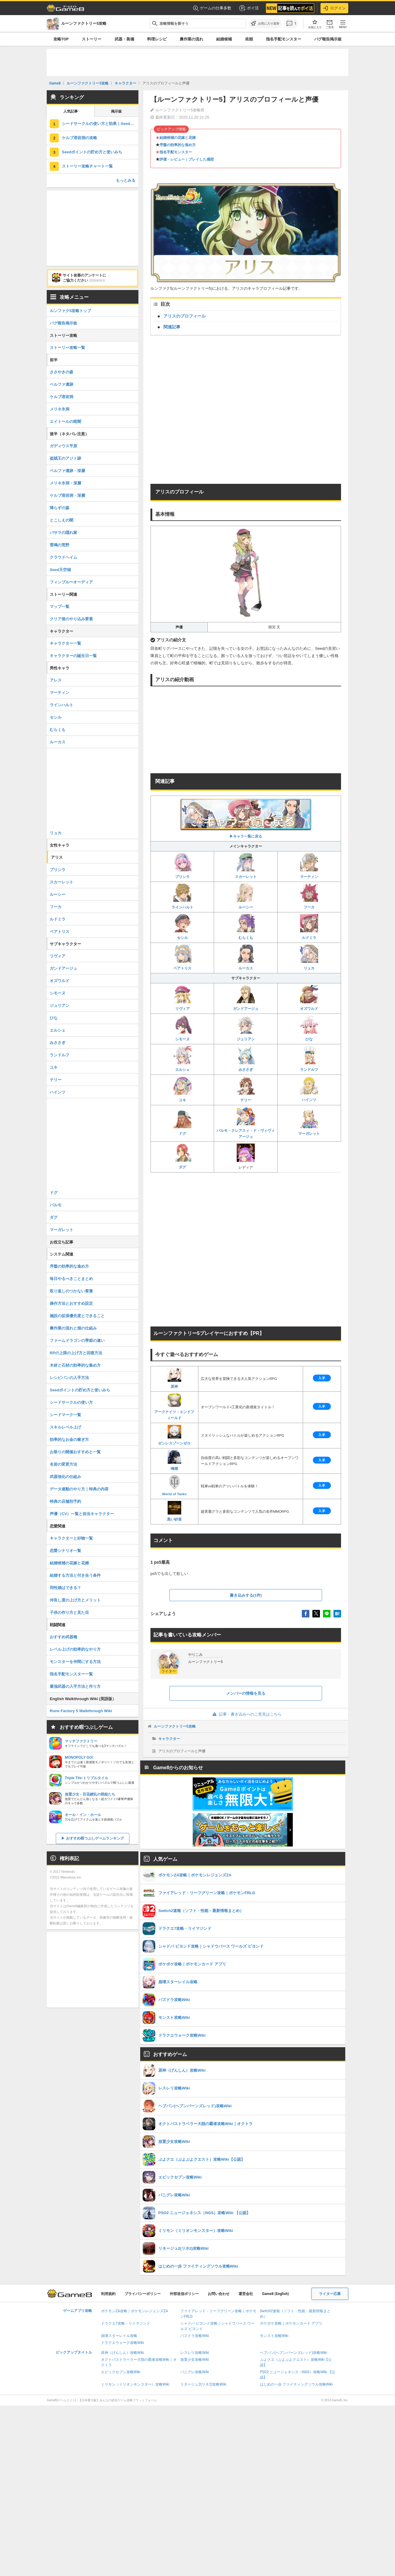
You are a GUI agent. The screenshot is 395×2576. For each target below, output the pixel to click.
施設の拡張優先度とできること (77, 1316)
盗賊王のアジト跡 (65, 458)
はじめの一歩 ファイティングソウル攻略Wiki (296, 2384)
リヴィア (182, 998)
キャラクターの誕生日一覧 (73, 655)
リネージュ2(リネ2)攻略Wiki (203, 2384)
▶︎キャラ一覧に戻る (245, 818)
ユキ (182, 1089)
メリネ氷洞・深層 (65, 483)
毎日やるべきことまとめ (71, 1278)
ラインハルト (182, 896)
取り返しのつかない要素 (71, 1291)
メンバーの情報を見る (245, 1693)
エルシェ (182, 1059)
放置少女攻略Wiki (194, 2359)
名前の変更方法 (63, 1464)
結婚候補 (224, 39)
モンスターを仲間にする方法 (75, 1661)
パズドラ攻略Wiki (194, 2336)
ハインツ (309, 1089)
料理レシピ (157, 39)
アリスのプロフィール (184, 316)
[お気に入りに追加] (265, 23)
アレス (56, 680)
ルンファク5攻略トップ (70, 310)
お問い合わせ (218, 2294)
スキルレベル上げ (65, 1427)
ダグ (182, 1156)
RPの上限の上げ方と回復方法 (76, 1353)
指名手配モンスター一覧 (71, 1674)
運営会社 (246, 2294)
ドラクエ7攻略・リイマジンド (125, 2323)
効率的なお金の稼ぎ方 (69, 1439)
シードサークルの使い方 (71, 1402)
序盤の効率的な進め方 (178, 145)
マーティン (309, 866)
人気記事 (70, 111)
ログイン (334, 8)
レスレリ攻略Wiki (194, 2353)
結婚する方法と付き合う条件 (75, 1575)
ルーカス (246, 957)
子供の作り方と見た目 (69, 1612)
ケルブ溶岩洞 (61, 396)
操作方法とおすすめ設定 (71, 1303)
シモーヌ (182, 1028)
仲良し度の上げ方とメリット (75, 1600)
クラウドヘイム (63, 557)
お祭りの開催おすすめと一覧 (75, 1452)
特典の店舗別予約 (65, 1501)
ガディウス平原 (63, 446)
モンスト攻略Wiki (274, 2336)
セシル (182, 927)
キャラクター (169, 1739)
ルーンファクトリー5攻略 (175, 1726)
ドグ (182, 1123)
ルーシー (246, 896)
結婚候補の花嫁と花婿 (178, 138)
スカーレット (246, 866)
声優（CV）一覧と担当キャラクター (82, 1513)
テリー (246, 1089)
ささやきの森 (61, 372)
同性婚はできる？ (65, 1587)
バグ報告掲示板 (328, 39)
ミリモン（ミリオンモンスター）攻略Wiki (135, 2384)
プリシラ (182, 866)
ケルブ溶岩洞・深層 (67, 495)
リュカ (309, 957)
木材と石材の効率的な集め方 (75, 1365)
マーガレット (309, 1123)
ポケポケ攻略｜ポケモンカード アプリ (291, 2323)
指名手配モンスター (283, 39)
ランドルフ (309, 1059)
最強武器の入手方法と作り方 (75, 1686)
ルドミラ (309, 927)
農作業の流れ (191, 39)
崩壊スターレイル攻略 (119, 2336)
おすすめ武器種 (63, 1637)
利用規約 (108, 2294)
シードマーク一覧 (65, 1414)
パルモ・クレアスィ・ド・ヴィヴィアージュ (246, 1123)
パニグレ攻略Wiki (194, 2372)
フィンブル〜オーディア (71, 582)
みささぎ (246, 1059)
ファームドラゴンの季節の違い (77, 1340)
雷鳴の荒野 (59, 545)
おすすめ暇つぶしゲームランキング (95, 1838)
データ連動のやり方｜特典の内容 (79, 1489)
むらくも (246, 927)
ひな (309, 1028)
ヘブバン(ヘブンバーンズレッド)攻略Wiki (293, 2353)
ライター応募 (330, 2294)
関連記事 (171, 326)
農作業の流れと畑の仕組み (73, 1328)
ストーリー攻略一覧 (67, 347)
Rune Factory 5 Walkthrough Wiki (81, 1711)
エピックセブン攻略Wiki (121, 2372)
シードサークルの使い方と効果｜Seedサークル (100, 123)
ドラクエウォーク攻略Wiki (122, 2343)
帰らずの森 (59, 508)
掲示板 (116, 111)
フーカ (309, 896)
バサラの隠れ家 (63, 532)
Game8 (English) (275, 2294)
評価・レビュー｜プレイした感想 (187, 159)
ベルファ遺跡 (61, 384)
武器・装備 (124, 39)
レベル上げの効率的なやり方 (75, 1649)
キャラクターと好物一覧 (71, 1538)
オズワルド (309, 998)
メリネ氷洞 (59, 409)
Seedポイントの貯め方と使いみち (92, 152)
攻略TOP (61, 39)
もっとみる (125, 180)
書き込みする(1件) (246, 1595)
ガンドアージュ (245, 998)
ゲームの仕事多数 (212, 8)
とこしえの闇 (61, 520)
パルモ (56, 1205)
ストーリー (91, 39)
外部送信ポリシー (184, 2294)
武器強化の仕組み (65, 1476)
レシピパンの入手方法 (69, 1377)
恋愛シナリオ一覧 (65, 1550)
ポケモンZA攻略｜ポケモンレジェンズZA (134, 2311)
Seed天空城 (60, 569)
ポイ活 (249, 8)
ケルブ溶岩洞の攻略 (79, 138)
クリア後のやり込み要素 (71, 619)
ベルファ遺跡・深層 (67, 470)
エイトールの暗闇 (65, 421)
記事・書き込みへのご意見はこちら (246, 1714)
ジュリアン (246, 1028)
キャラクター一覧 (65, 643)
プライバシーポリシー (143, 2294)
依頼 (249, 39)
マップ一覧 (59, 606)
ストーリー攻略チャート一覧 (87, 166)
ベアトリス (182, 957)
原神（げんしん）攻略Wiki (122, 2353)
